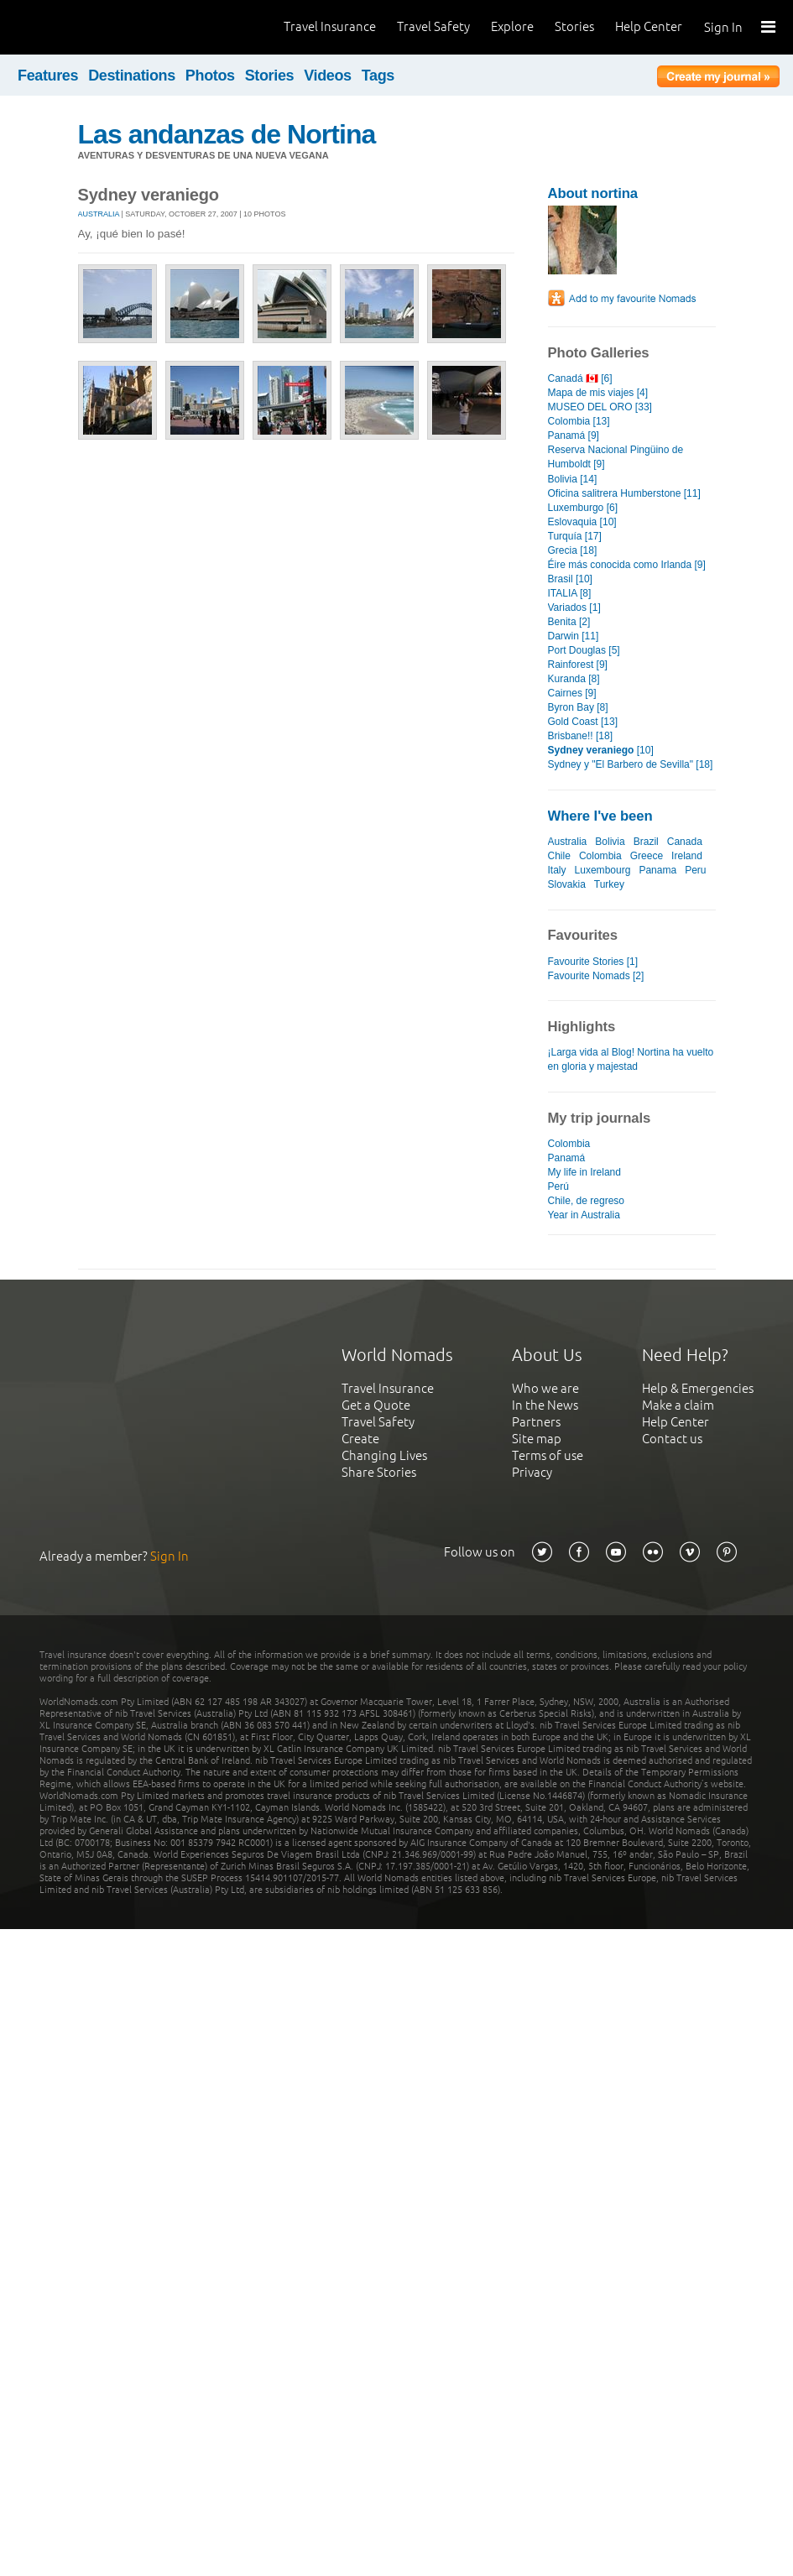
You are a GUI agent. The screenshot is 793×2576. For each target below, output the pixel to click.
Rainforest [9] (578, 664)
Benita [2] (569, 622)
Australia (99, 214)
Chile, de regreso (586, 1201)
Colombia (600, 856)
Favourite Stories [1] (593, 961)
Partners (536, 1422)
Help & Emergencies (698, 1388)
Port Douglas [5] (584, 650)
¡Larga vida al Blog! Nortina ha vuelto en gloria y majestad (631, 1059)
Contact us (672, 1438)
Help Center (648, 26)
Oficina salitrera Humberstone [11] (624, 493)
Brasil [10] (570, 579)
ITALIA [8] (570, 593)
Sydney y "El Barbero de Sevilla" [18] (630, 764)
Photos (210, 75)
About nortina (593, 193)
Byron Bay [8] (578, 707)
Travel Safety (433, 26)
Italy (557, 870)
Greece (646, 856)
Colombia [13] (579, 421)
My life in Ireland (584, 1172)
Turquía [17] (575, 536)
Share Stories (379, 1472)
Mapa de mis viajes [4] (598, 393)
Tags (378, 75)
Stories (574, 26)
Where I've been (600, 816)
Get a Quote (376, 1405)
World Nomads (88, 27)
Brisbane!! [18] (580, 736)
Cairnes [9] (572, 693)
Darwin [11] (573, 636)
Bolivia (609, 841)
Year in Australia (584, 1215)
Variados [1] (574, 607)
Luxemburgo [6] (583, 508)
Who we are (545, 1388)
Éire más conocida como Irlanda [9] (627, 565)
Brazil (646, 841)
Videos (328, 75)
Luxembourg (603, 870)
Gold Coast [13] (583, 721)
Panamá (567, 1158)
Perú (558, 1186)
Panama (657, 870)
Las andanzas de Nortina (227, 134)
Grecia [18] (572, 550)
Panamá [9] (573, 435)
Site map (536, 1438)
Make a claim (678, 1405)
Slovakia (567, 884)
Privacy (532, 1472)
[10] (601, 750)
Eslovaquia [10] (582, 522)
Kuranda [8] (574, 679)
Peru (695, 870)
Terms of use (547, 1455)
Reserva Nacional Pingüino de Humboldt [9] (616, 457)
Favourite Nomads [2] (596, 976)
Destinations (131, 75)
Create (360, 1438)
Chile (559, 856)
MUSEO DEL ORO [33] (600, 407)
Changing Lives (384, 1455)
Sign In (723, 27)
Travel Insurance (330, 26)
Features (48, 75)
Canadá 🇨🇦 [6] (580, 378)
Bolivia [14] (572, 479)
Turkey (609, 884)
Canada (684, 841)
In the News (545, 1405)
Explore (512, 26)
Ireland (686, 856)
